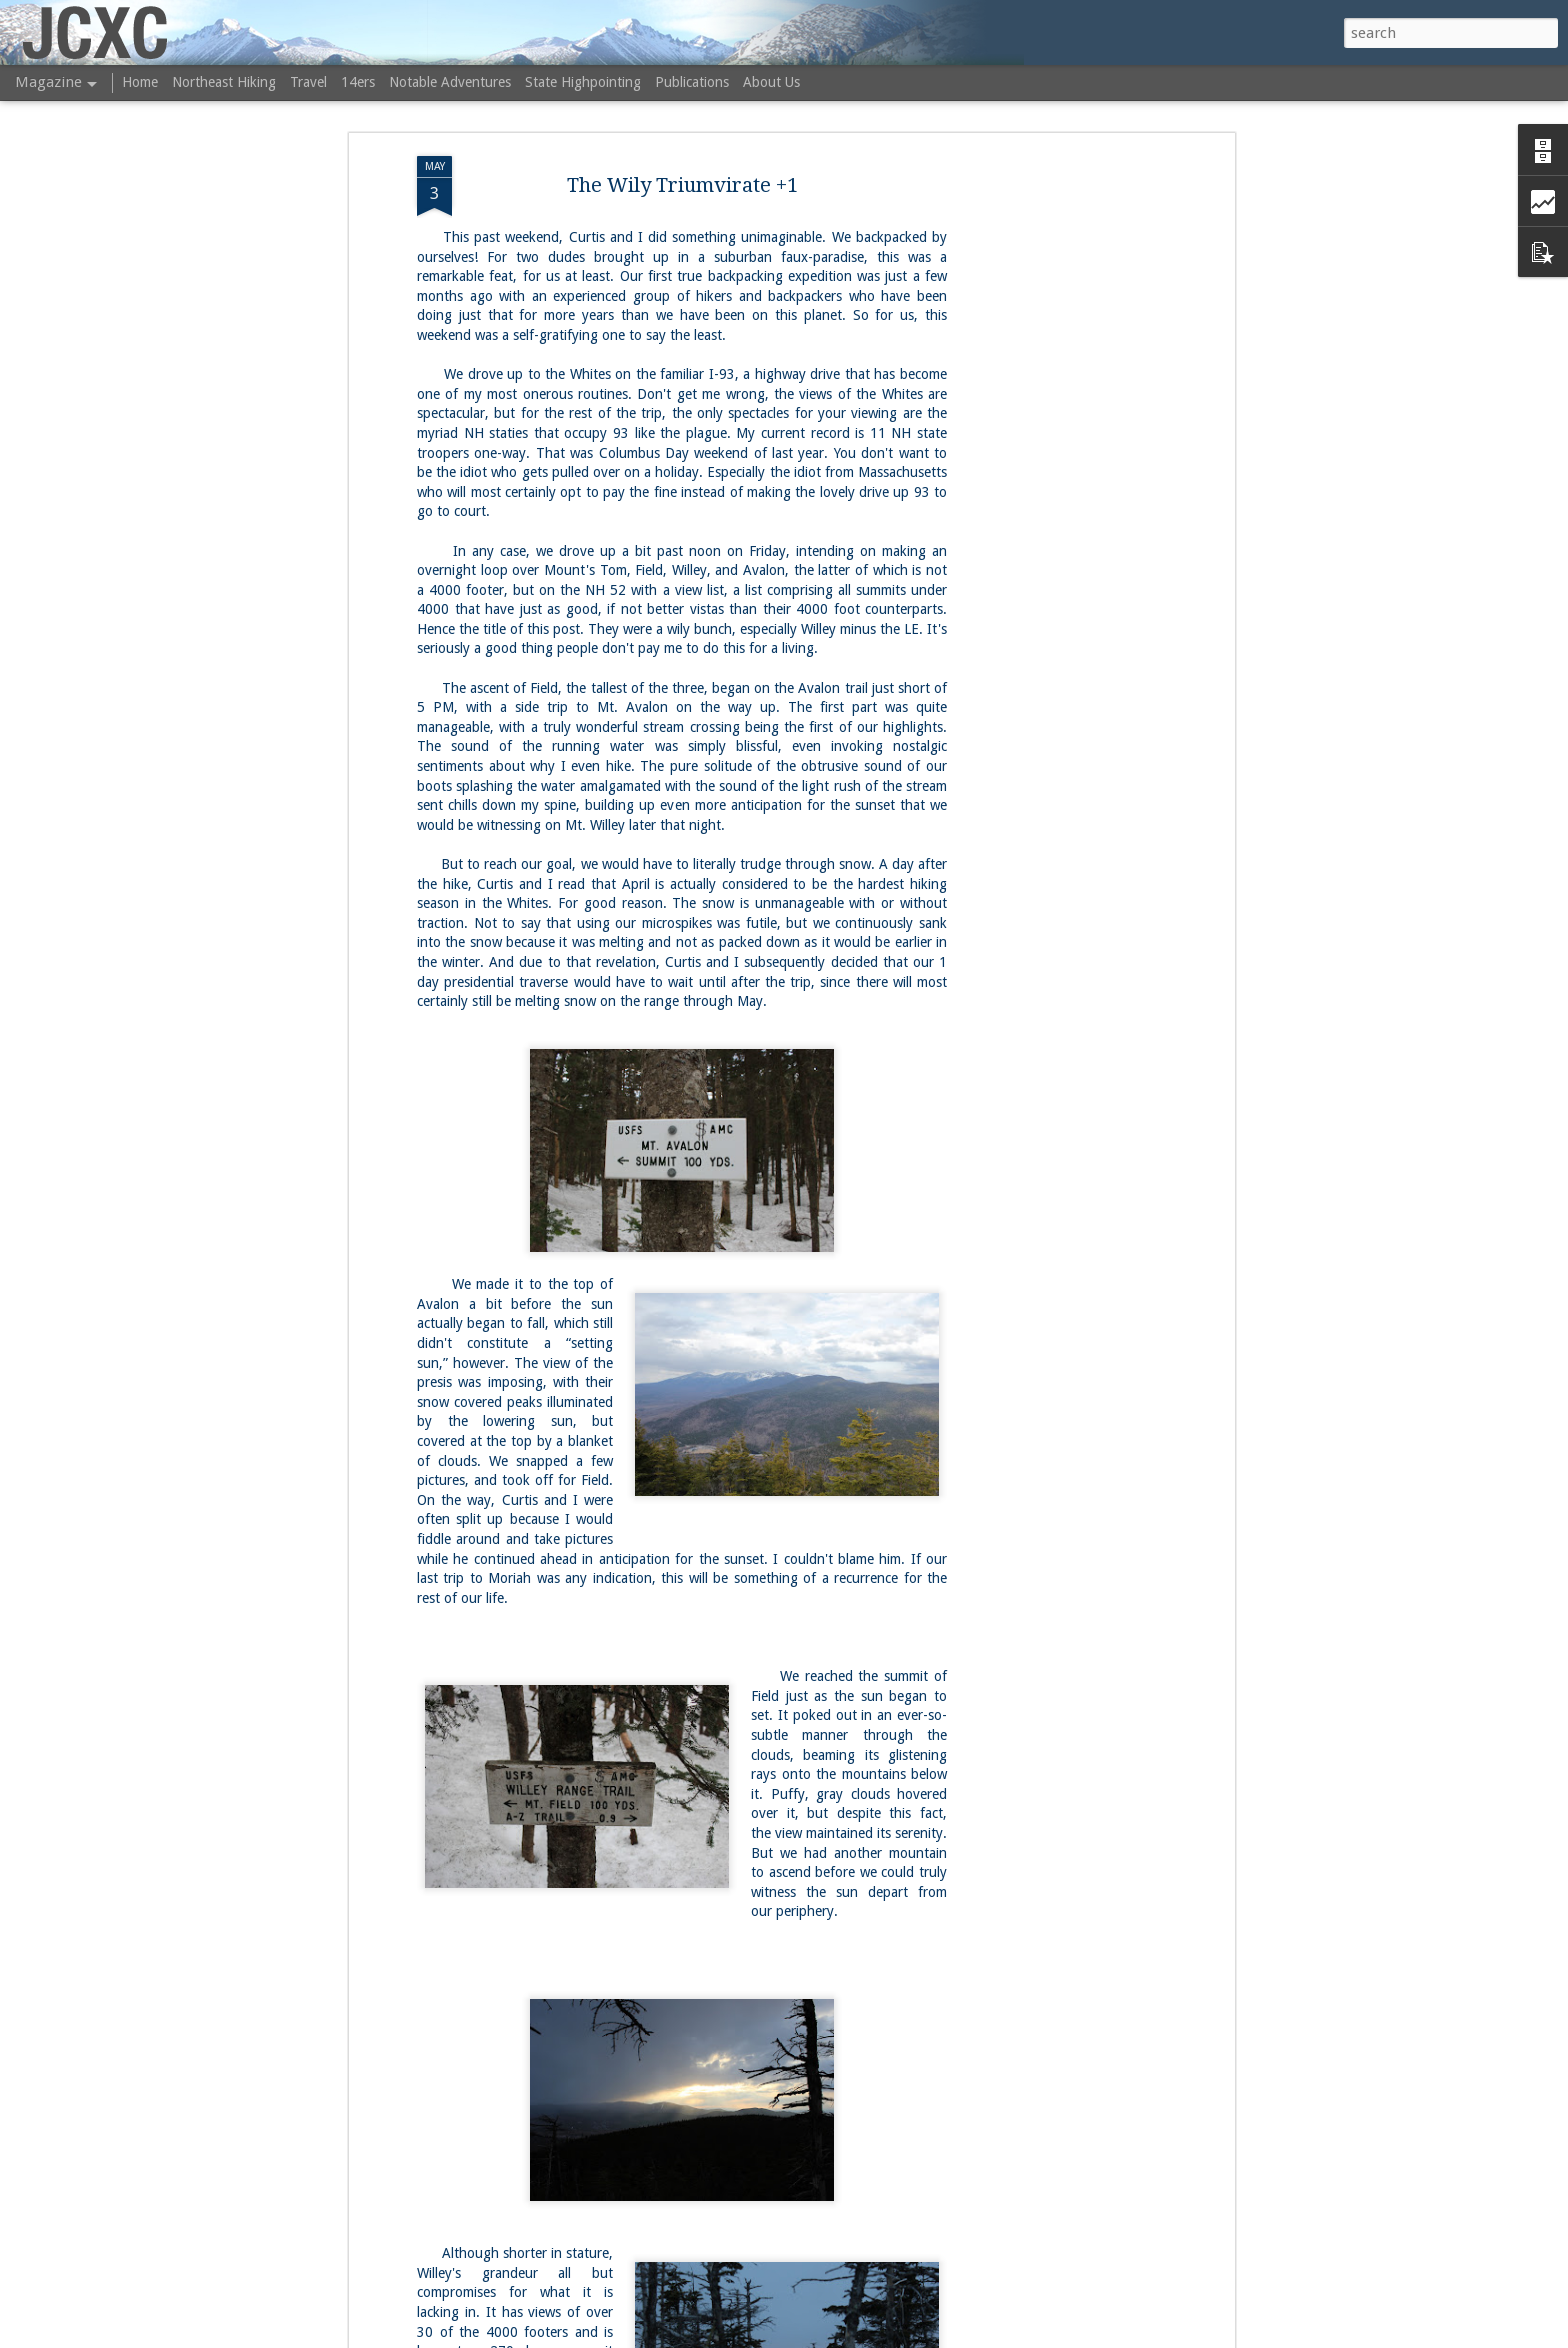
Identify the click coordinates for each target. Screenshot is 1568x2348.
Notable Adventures (450, 82)
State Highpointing (583, 82)
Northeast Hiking (224, 82)
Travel (308, 82)
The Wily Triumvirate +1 (682, 114)
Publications (692, 82)
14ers (358, 82)
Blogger (922, 2336)
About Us (771, 82)
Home (140, 82)
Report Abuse (983, 2336)
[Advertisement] (1057, 400)
